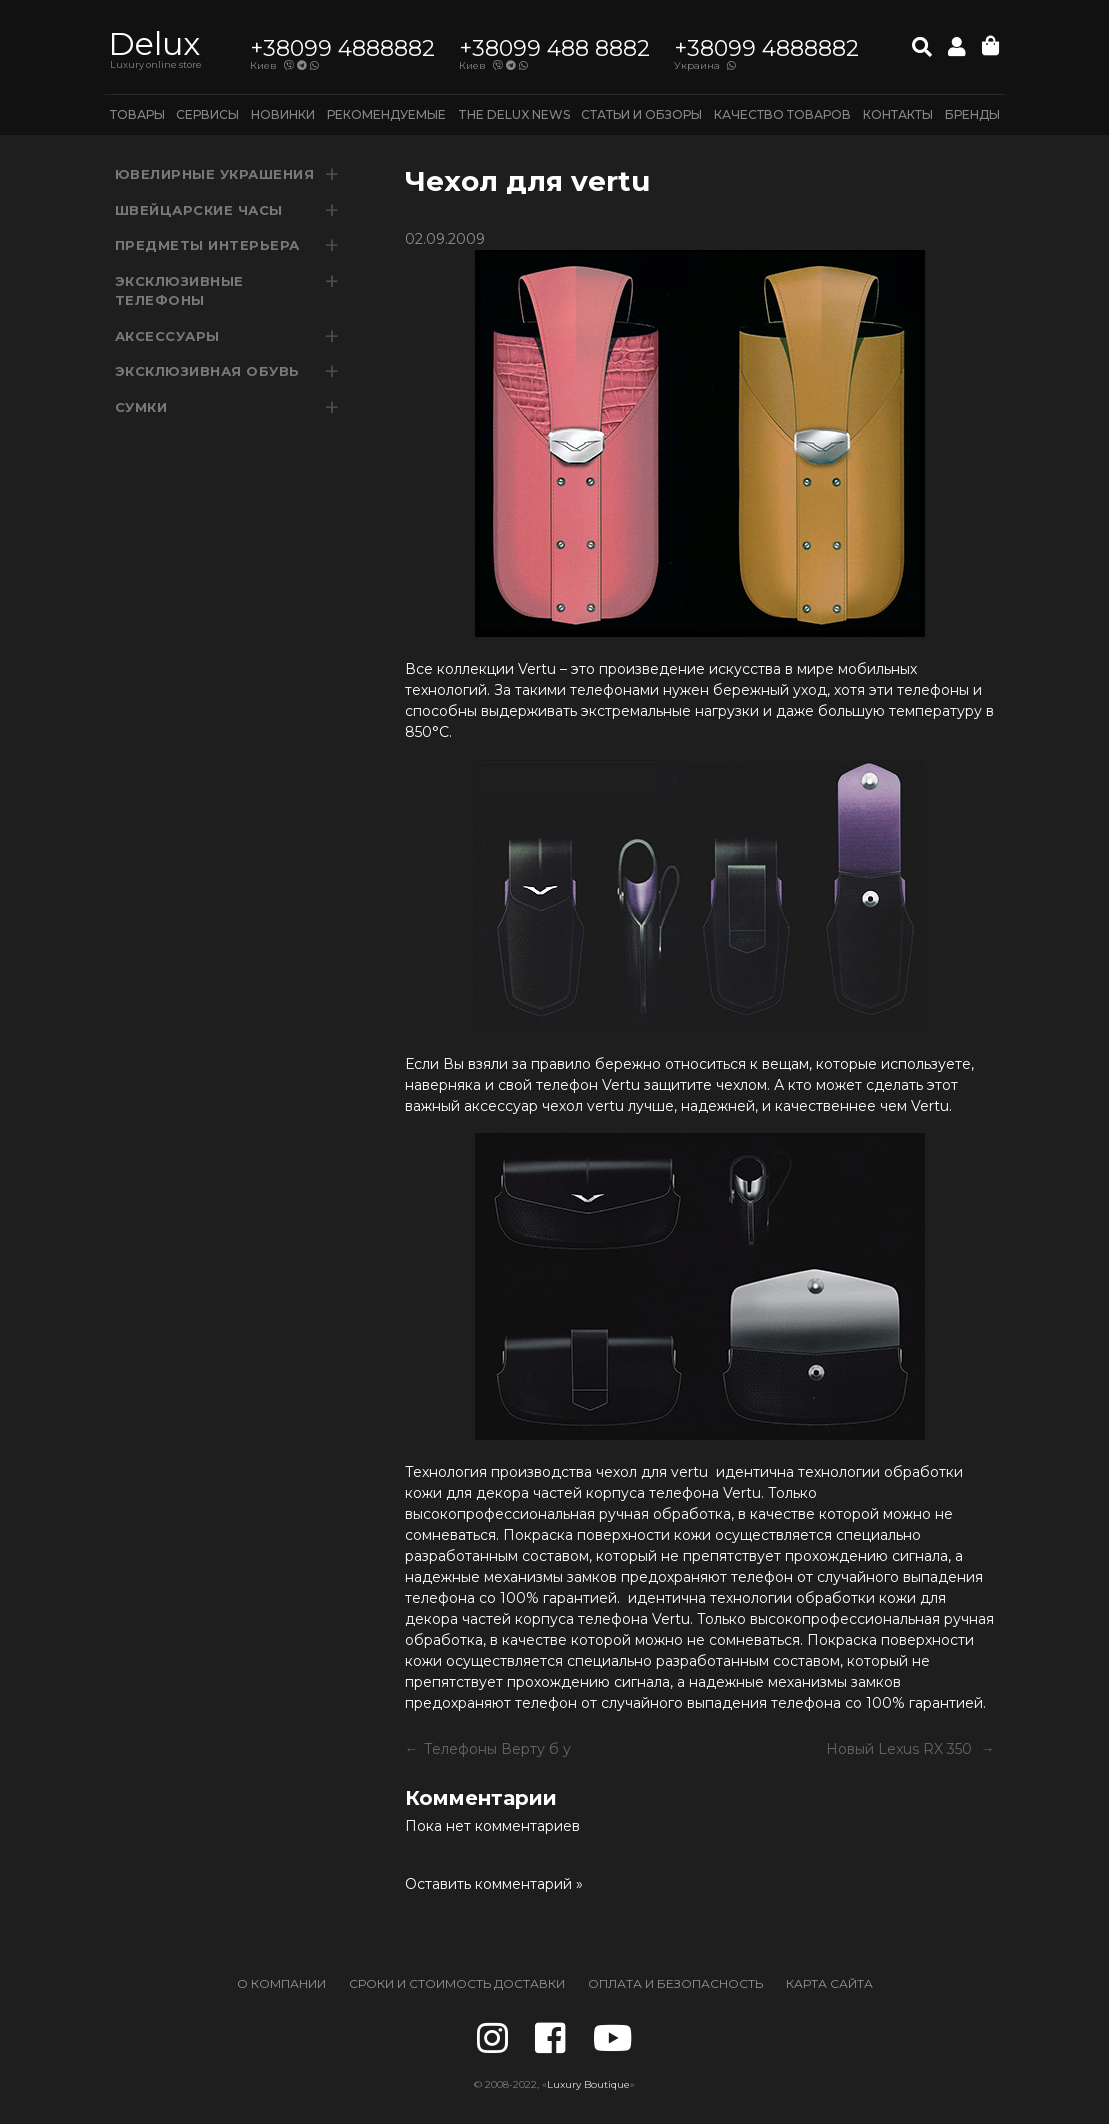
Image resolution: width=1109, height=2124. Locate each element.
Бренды (972, 114)
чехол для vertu (652, 1472)
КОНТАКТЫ (898, 114)
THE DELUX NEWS (514, 114)
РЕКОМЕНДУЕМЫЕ (386, 114)
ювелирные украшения (215, 174)
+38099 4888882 (342, 48)
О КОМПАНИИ (281, 1983)
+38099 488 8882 (554, 48)
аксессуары (167, 336)
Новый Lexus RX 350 (901, 1749)
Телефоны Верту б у (497, 1749)
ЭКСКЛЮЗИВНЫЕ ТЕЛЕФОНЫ (179, 291)
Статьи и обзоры (641, 114)
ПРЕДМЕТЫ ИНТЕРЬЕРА (207, 245)
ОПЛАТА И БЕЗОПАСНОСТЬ (675, 1983)
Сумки (141, 407)
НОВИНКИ (283, 114)
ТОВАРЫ (137, 114)
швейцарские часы (199, 210)
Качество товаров (782, 114)
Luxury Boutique (588, 2084)
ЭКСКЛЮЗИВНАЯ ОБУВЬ (207, 371)
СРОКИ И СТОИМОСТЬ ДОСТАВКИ (457, 1983)
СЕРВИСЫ (207, 114)
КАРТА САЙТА (829, 1983)
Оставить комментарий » (494, 1884)
